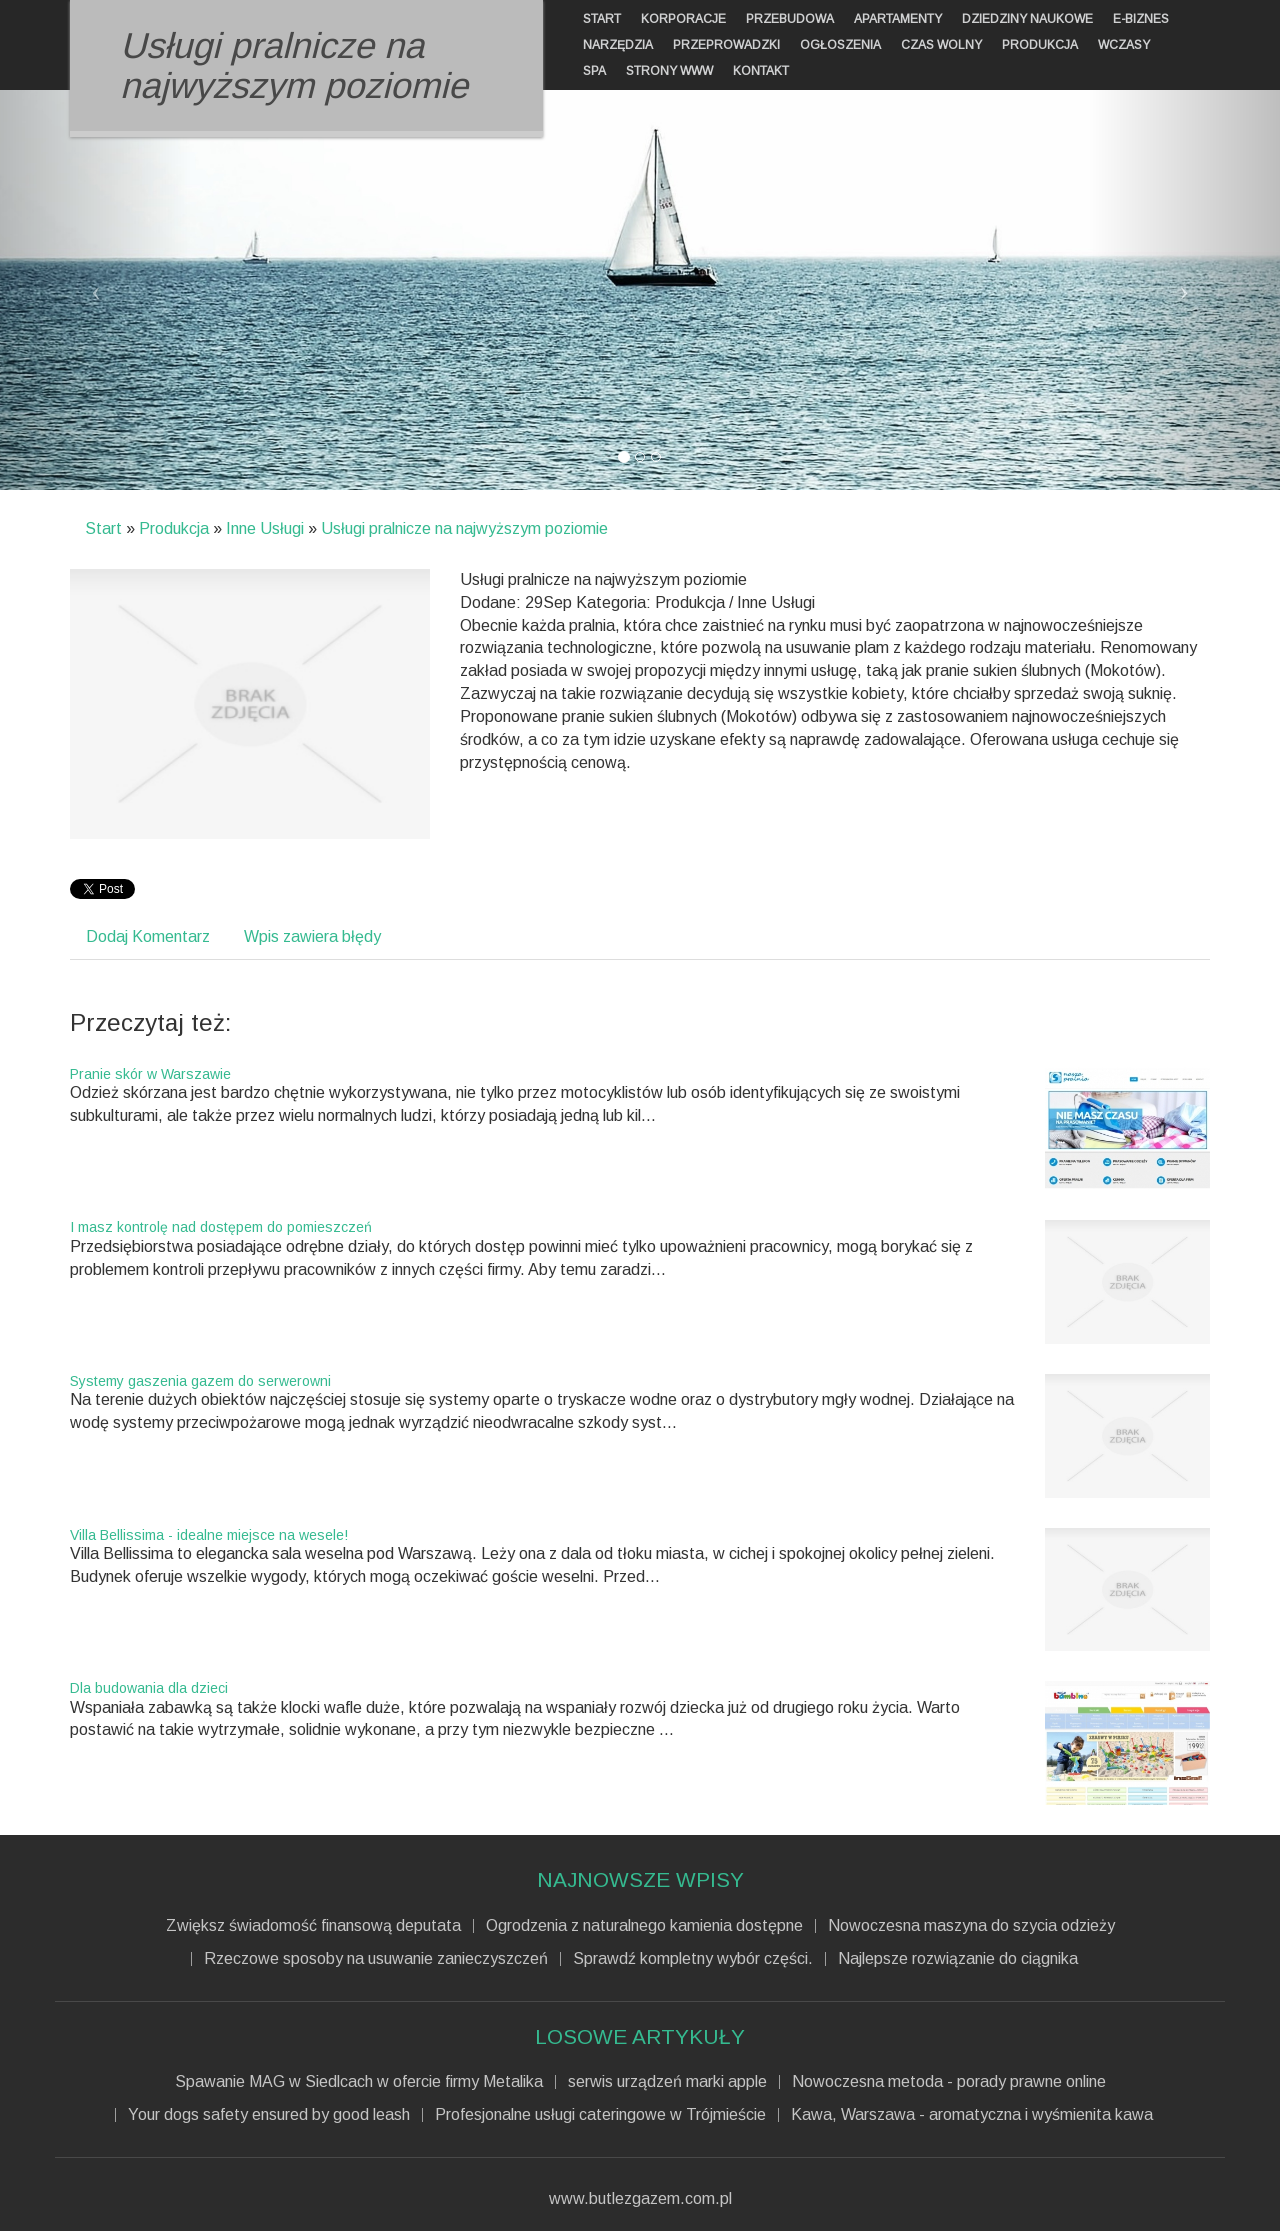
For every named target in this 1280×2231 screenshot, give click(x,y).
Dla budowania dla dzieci (149, 1688)
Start (103, 528)
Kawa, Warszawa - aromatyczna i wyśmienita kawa (972, 2115)
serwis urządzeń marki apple (667, 2082)
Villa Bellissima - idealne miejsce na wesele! (209, 1535)
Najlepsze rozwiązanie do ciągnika (958, 1959)
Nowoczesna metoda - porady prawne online (949, 2082)
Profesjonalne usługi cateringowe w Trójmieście (600, 2115)
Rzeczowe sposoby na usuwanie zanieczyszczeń (376, 1959)
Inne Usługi (265, 528)
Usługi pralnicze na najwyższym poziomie (464, 528)
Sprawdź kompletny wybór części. (693, 1959)
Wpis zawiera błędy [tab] (312, 936)
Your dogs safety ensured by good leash (269, 2115)
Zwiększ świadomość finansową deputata (313, 1926)
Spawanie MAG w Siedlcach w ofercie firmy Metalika (359, 2082)
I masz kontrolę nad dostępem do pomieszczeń (221, 1227)
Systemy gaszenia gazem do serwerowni (200, 1381)
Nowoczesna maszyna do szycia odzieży (971, 1926)
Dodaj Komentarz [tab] (148, 936)
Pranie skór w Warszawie (150, 1074)
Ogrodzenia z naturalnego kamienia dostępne (644, 1926)
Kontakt (761, 71)
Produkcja (174, 528)
